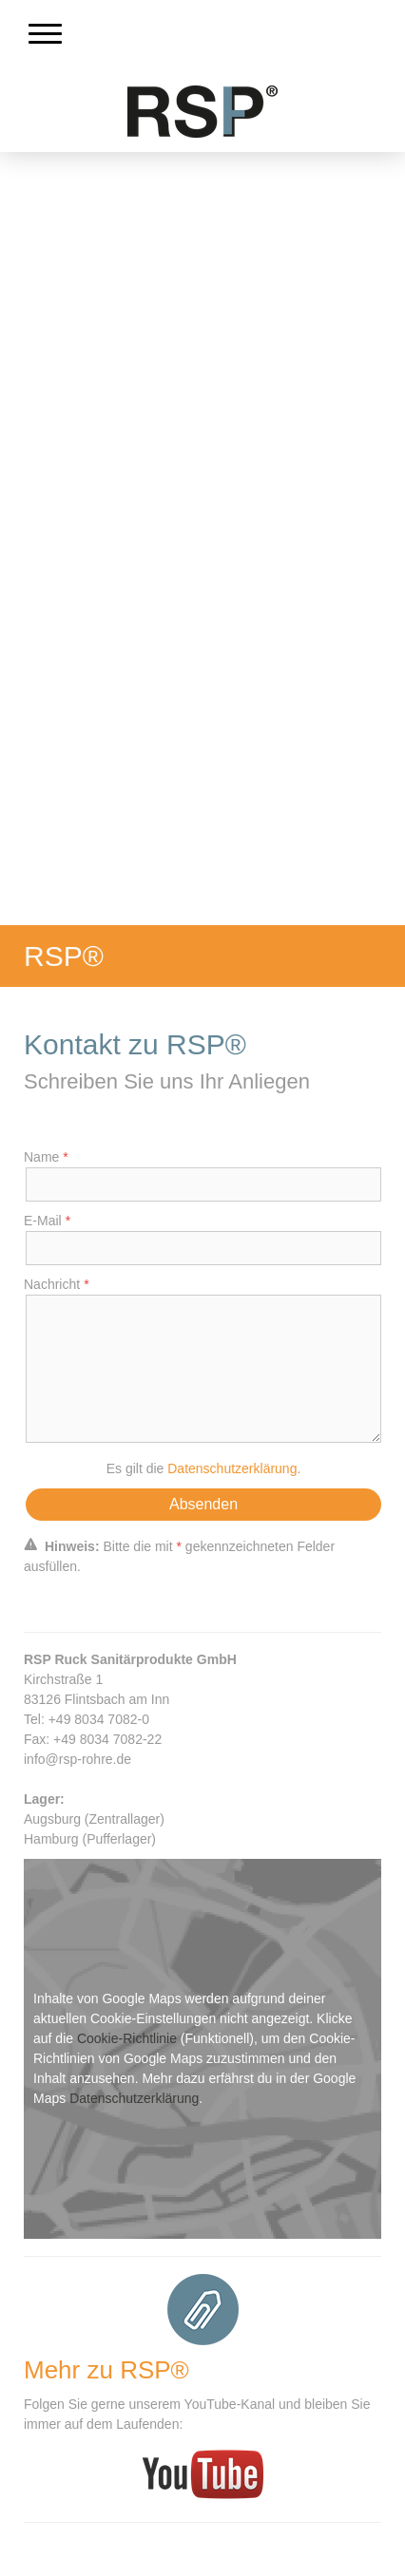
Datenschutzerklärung (232, 1468)
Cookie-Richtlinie (127, 2038)
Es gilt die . (203, 1468)
